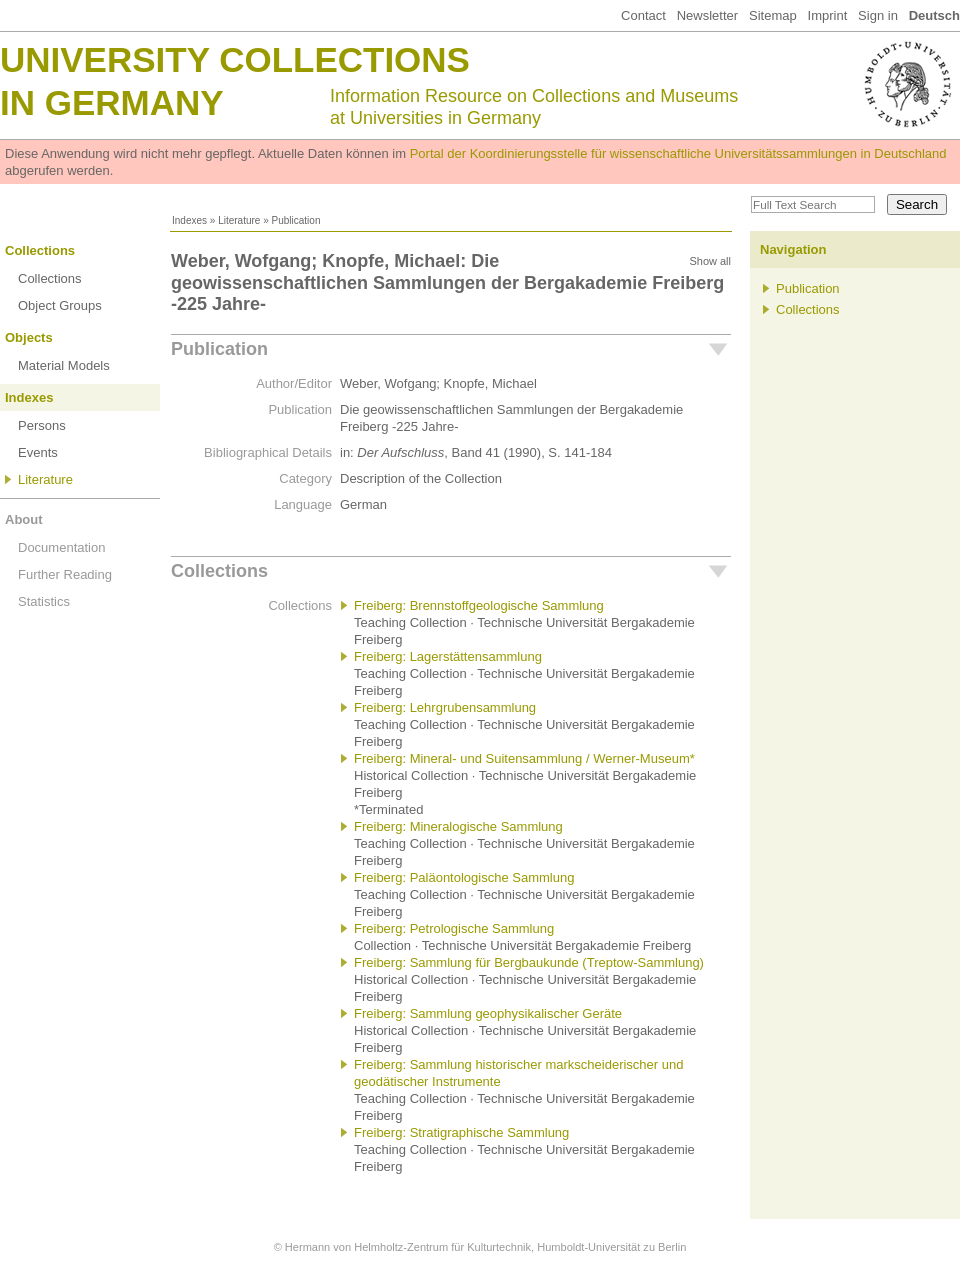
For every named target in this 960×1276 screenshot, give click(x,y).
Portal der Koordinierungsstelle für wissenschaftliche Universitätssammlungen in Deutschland (678, 153)
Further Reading (65, 574)
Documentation (61, 547)
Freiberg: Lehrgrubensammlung (445, 707)
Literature (239, 220)
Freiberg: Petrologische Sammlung (454, 928)
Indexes (189, 220)
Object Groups (60, 305)
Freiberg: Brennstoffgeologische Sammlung (479, 605)
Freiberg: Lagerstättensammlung (448, 656)
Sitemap (773, 15)
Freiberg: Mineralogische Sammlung (458, 826)
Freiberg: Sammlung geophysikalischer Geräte (488, 1013)
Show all (710, 261)
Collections (40, 250)
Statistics (44, 601)
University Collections (235, 59)
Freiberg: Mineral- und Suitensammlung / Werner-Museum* (524, 758)
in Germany (112, 102)
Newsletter (707, 15)
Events (38, 452)
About (24, 519)
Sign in (878, 15)
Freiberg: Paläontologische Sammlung (464, 877)
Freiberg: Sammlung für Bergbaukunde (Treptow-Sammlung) (529, 962)
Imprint (828, 15)
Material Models (64, 365)
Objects (29, 337)
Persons (42, 425)
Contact (643, 15)
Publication (219, 349)
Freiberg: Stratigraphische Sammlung (461, 1132)
